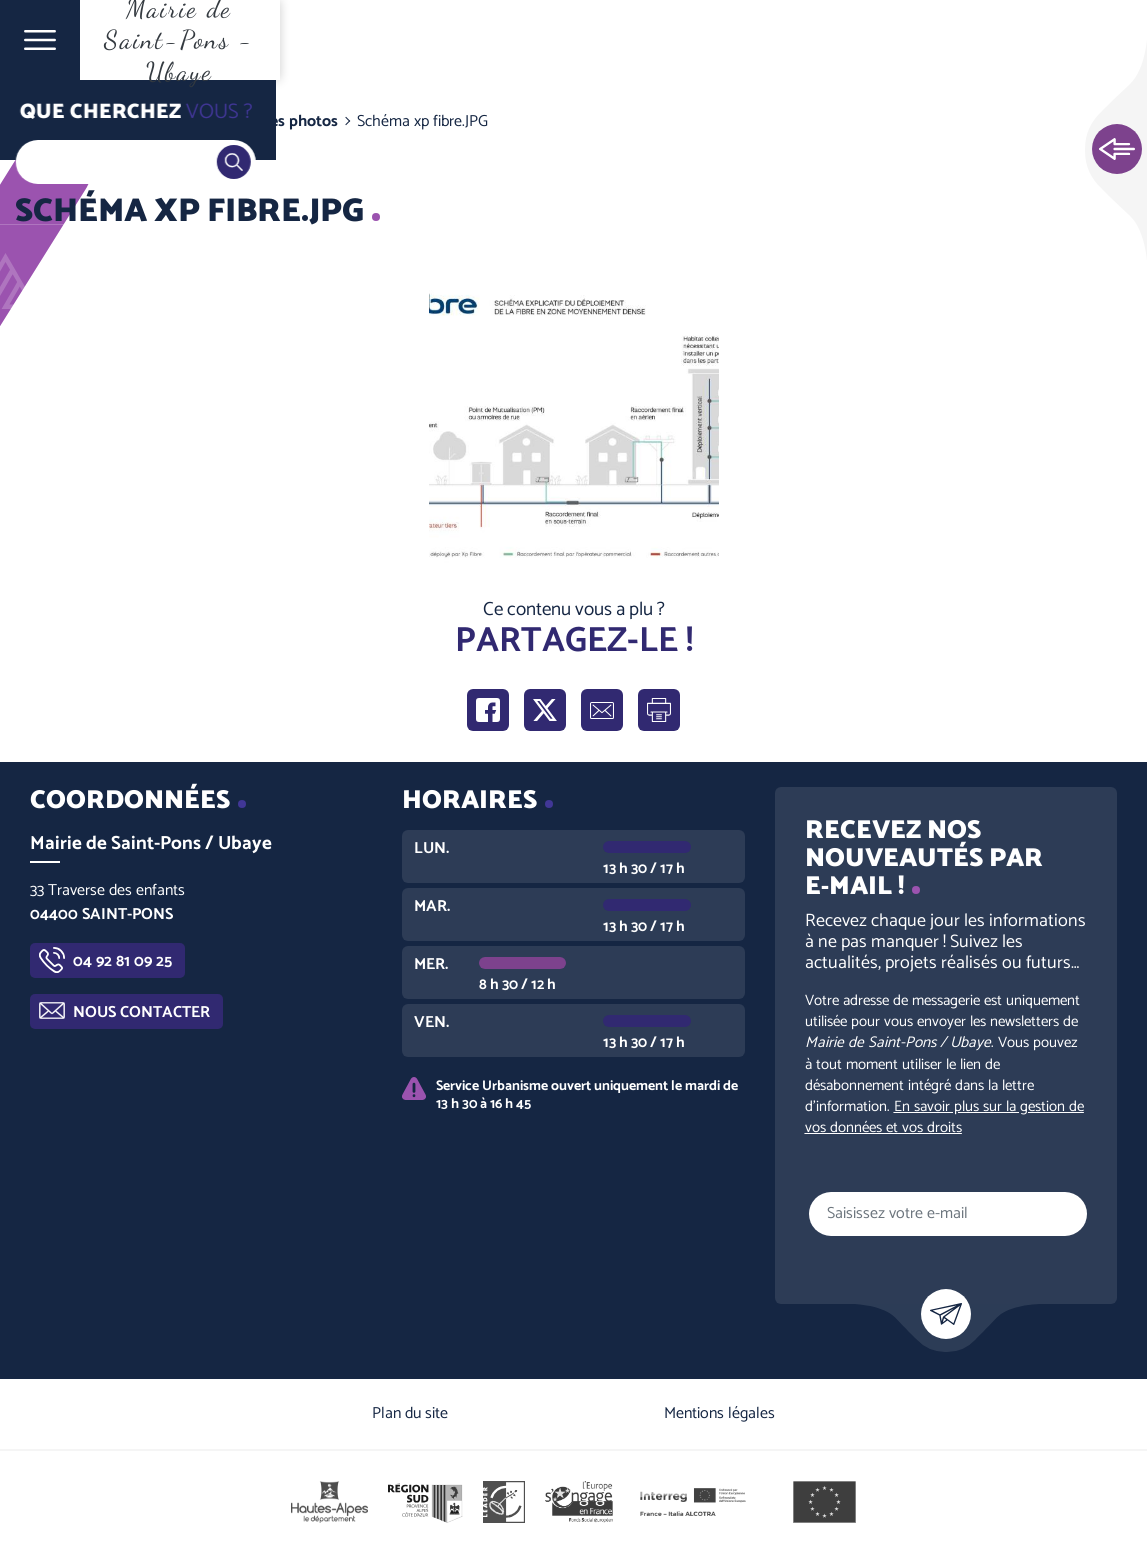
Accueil (56, 121)
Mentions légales (719, 1413)
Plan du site (410, 1413)
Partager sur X (545, 710)
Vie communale (156, 121)
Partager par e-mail (602, 710)
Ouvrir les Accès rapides (1117, 150)
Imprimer (659, 710)
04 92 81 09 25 (122, 961)
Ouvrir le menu (40, 40)
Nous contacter (141, 1012)
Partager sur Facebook (488, 710)
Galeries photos (284, 121)
